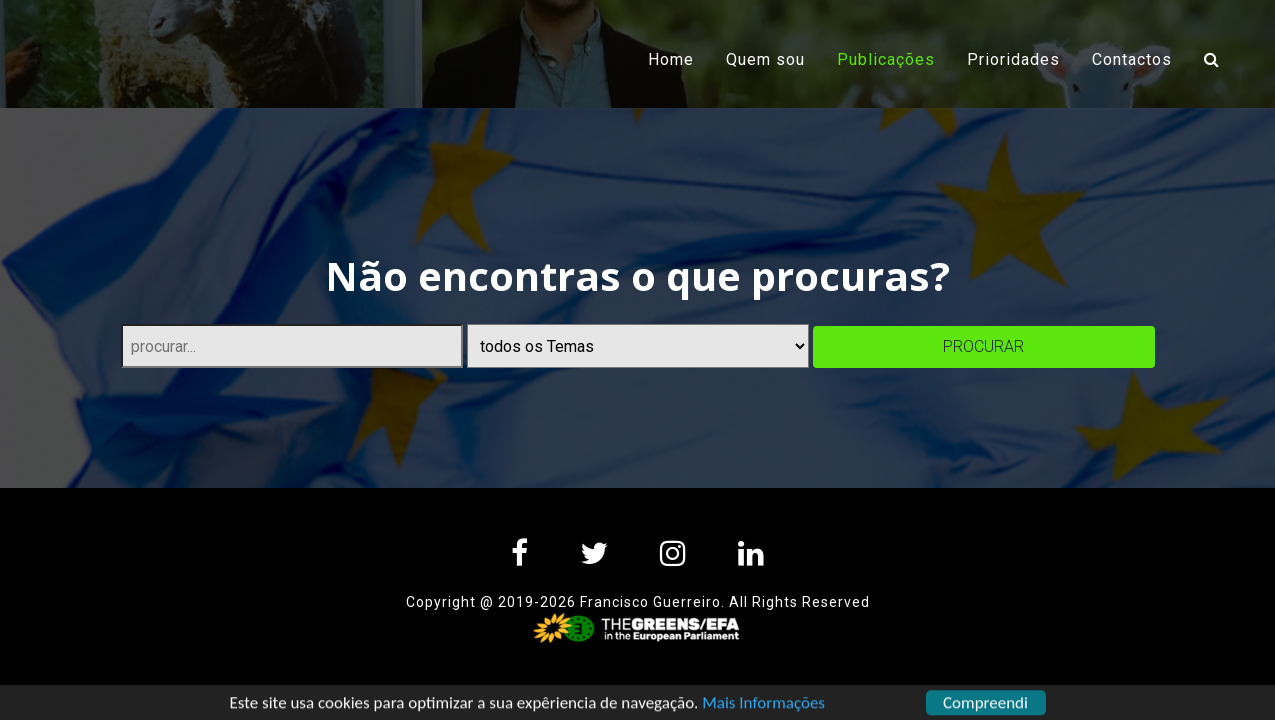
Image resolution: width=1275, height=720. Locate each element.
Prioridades (1013, 59)
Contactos (1132, 59)
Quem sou (765, 59)
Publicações (894, 58)
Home (671, 59)
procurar (983, 346)
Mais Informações (763, 706)
